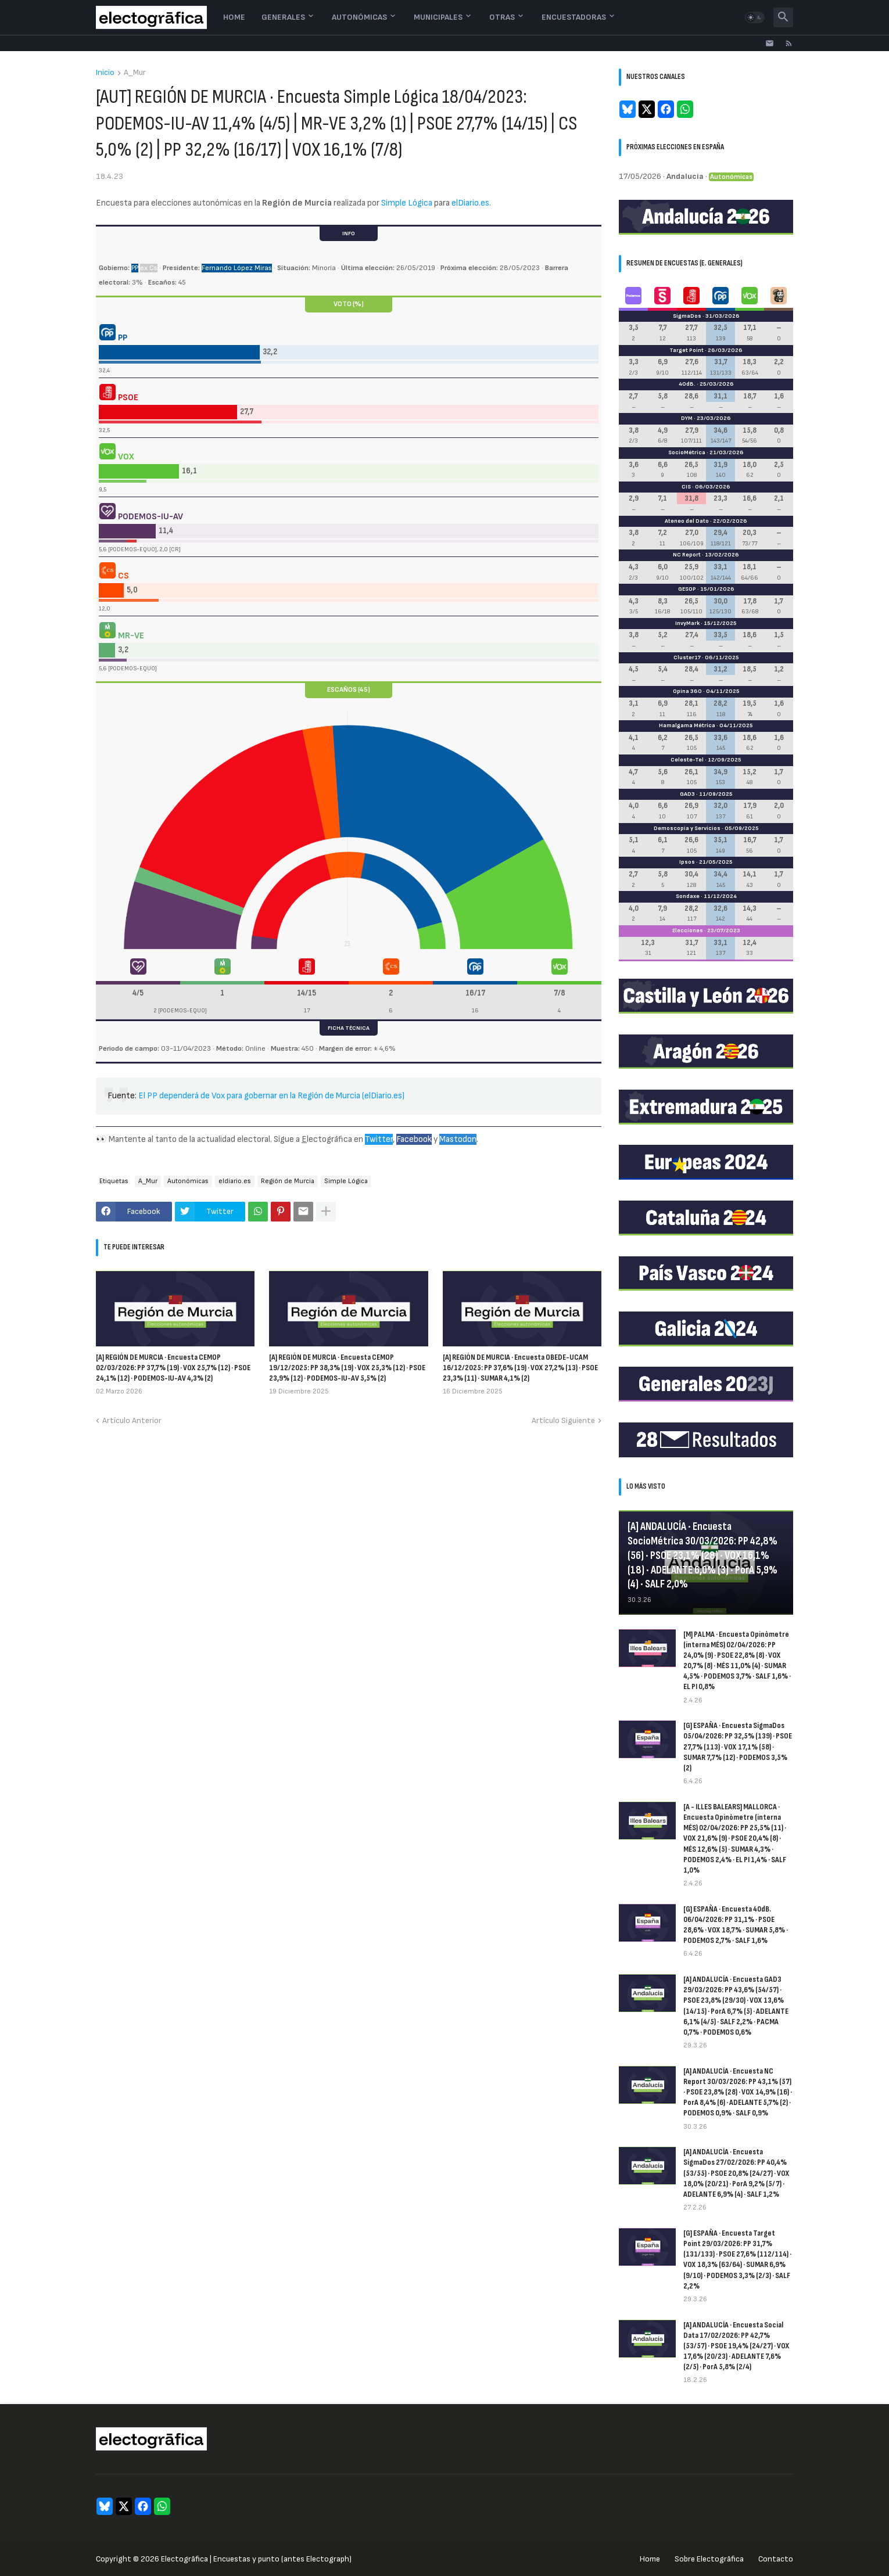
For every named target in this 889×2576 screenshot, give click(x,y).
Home (234, 17)
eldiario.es (234, 1181)
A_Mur (135, 73)
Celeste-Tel (687, 759)
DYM (687, 418)
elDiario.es (470, 203)
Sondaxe (688, 896)
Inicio (105, 73)
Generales (283, 17)
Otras (502, 17)
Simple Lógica (406, 203)
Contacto (775, 2559)
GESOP (687, 588)
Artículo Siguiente (563, 1420)
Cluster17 (687, 657)
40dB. (687, 383)
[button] (755, 17)
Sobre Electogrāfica (709, 2559)
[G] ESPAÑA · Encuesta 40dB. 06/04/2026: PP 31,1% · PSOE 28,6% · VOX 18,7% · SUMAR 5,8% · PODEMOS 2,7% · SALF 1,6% (735, 1925)
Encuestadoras (574, 17)
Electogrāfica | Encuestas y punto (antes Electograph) (256, 2559)
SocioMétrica (686, 452)
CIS (686, 486)
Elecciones (687, 930)
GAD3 (687, 794)
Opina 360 (687, 691)
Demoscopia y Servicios (687, 828)
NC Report (687, 554)
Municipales (438, 17)
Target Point (686, 350)
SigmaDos (687, 315)
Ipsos (687, 861)
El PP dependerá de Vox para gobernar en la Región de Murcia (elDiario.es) (271, 1095)
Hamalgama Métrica (687, 725)
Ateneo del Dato (687, 521)
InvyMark (687, 623)
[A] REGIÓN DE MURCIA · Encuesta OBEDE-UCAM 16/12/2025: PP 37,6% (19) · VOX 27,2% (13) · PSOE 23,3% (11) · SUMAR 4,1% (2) (520, 1367)
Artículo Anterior (132, 1420)
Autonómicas (359, 17)
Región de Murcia (287, 1181)
